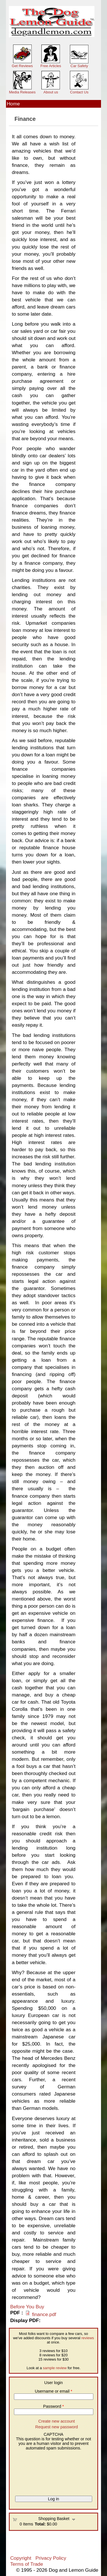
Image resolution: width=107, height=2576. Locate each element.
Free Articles (51, 66)
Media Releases (22, 92)
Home (13, 104)
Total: (40, 2524)
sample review (54, 2368)
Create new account (56, 2421)
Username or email (53, 2391)
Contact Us (79, 92)
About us (50, 92)
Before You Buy (27, 2306)
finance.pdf (44, 2314)
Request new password (56, 2427)
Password (53, 2406)
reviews (87, 2338)
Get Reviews (22, 66)
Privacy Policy (50, 2558)
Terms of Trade (26, 2564)
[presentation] (36, 2470)
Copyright (20, 2558)
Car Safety (79, 66)
